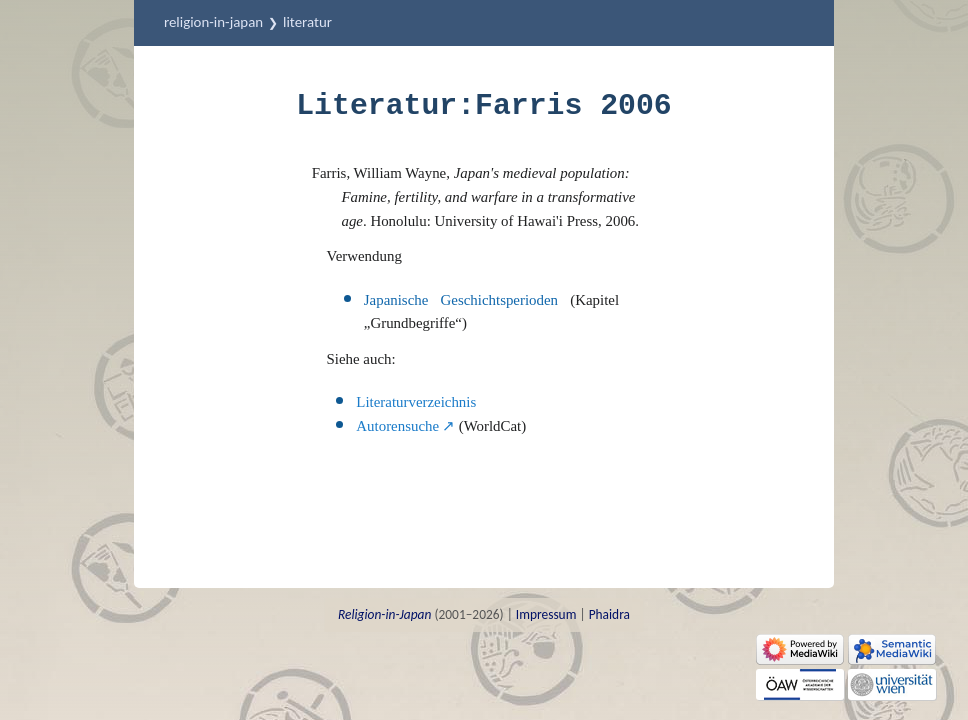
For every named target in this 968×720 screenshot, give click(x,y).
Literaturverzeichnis (416, 402)
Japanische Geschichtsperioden (461, 300)
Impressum (546, 614)
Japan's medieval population (539, 173)
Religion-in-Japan (213, 22)
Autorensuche (397, 426)
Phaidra (609, 614)
